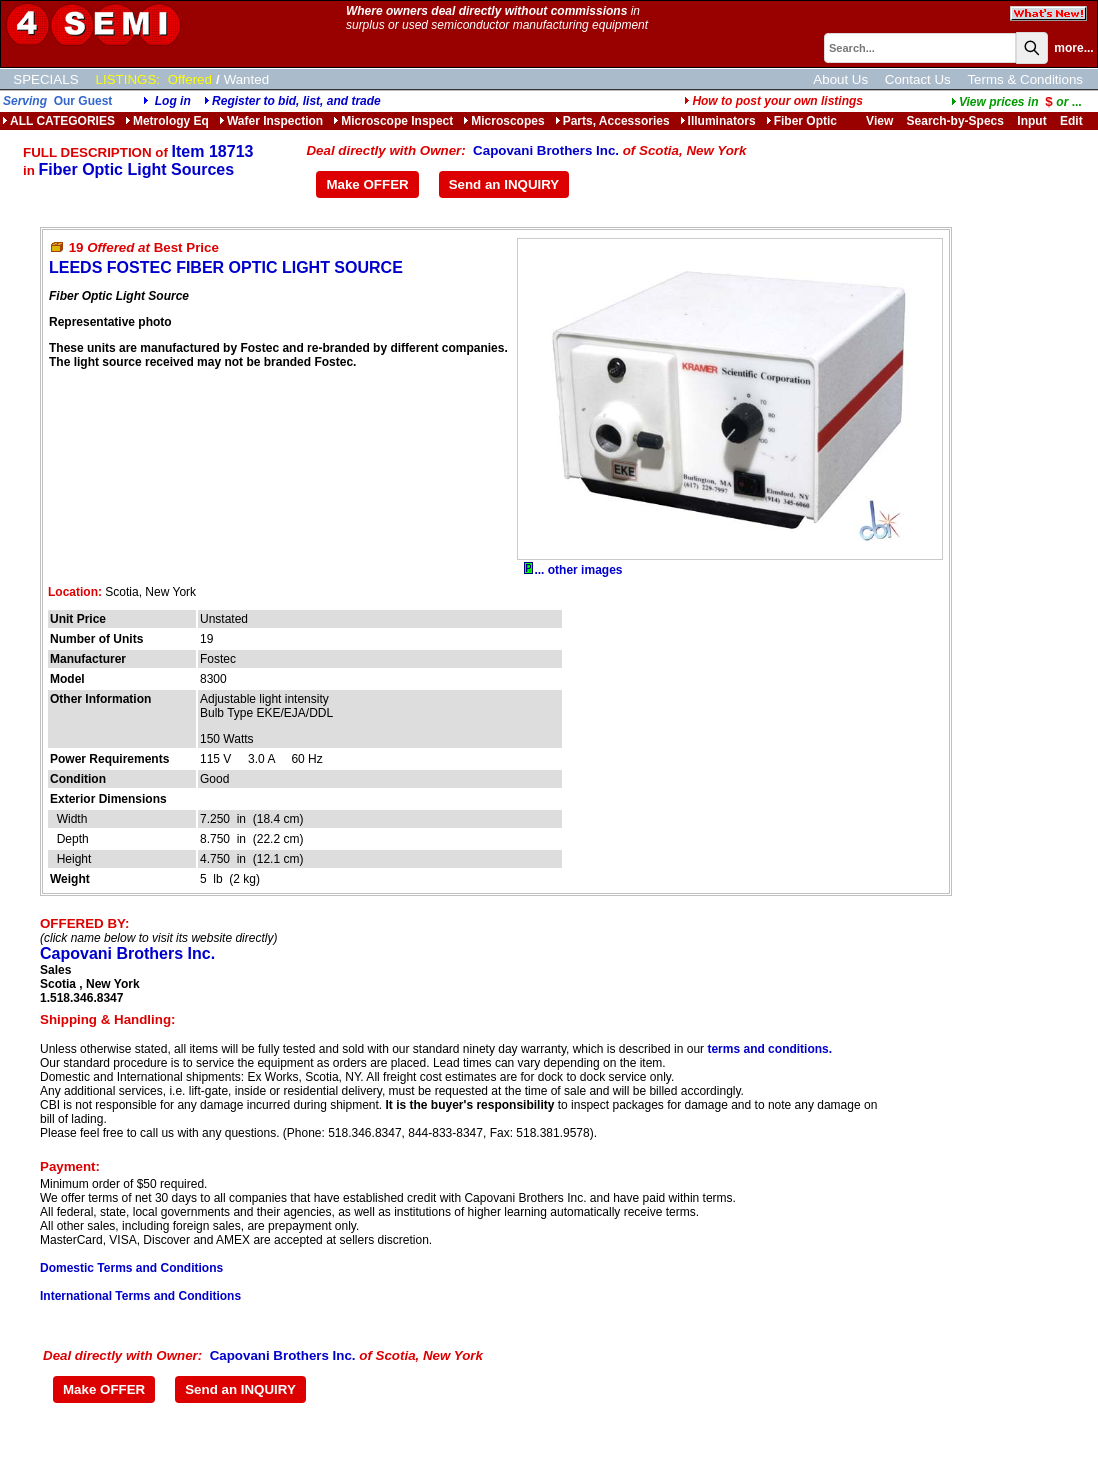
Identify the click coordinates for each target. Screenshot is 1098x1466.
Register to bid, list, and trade (296, 101)
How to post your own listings (773, 101)
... (1016, 102)
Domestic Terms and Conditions (131, 1268)
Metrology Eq (167, 121)
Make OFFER (367, 184)
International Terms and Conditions (140, 1296)
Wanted (246, 79)
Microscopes (503, 121)
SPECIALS (45, 79)
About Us (840, 79)
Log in (173, 101)
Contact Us (918, 79)
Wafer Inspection (271, 121)
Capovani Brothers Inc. (546, 150)
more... (1073, 48)
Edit (1073, 121)
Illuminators (718, 121)
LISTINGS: (128, 79)
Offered (190, 79)
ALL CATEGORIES (58, 121)
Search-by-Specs (955, 121)
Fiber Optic (801, 121)
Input (1031, 121)
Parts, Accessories (612, 121)
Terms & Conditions (1025, 79)
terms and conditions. (769, 1049)
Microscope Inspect (393, 121)
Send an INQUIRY (504, 184)
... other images (573, 570)
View (879, 121)
